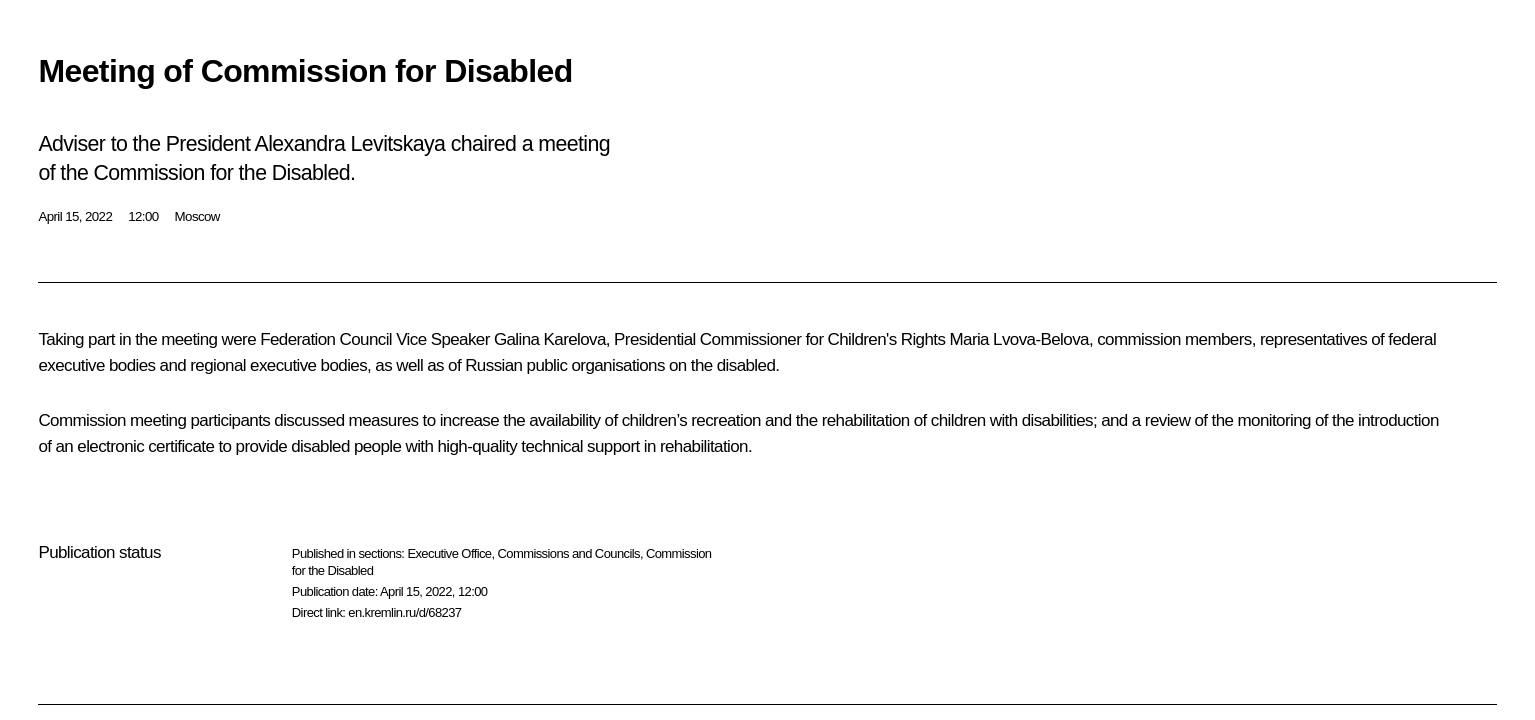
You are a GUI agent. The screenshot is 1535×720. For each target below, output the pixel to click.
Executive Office (449, 553)
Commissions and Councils (569, 553)
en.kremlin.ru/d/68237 (404, 612)
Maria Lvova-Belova (1018, 339)
